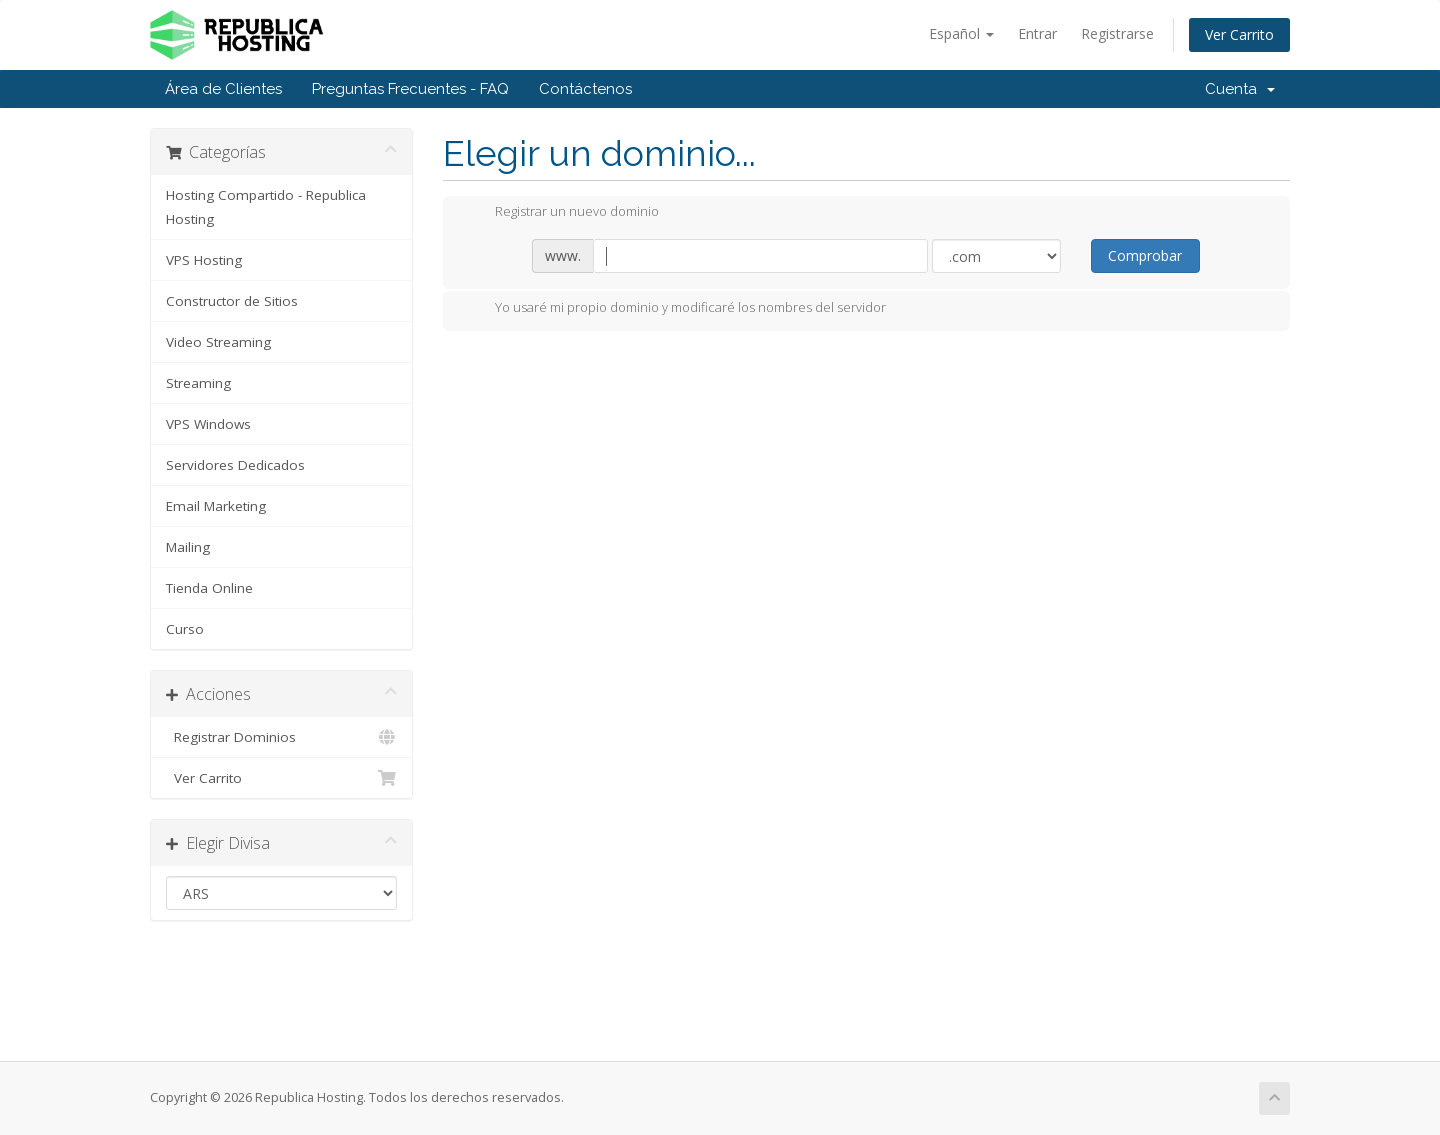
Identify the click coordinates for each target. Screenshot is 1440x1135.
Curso (185, 629)
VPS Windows (208, 424)
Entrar (1037, 33)
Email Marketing (216, 506)
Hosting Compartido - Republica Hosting (266, 207)
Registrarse (1117, 33)
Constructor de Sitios (232, 301)
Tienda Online (209, 588)
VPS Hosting (204, 260)
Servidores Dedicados (235, 465)
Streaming (198, 383)
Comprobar (1145, 255)
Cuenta (1240, 89)
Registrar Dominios (281, 737)
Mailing (188, 547)
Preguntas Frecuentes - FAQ (410, 89)
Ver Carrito (1239, 34)
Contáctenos (585, 89)
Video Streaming (218, 342)
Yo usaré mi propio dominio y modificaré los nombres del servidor (674, 309)
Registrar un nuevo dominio (561, 213)
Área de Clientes (223, 89)
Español (961, 33)
